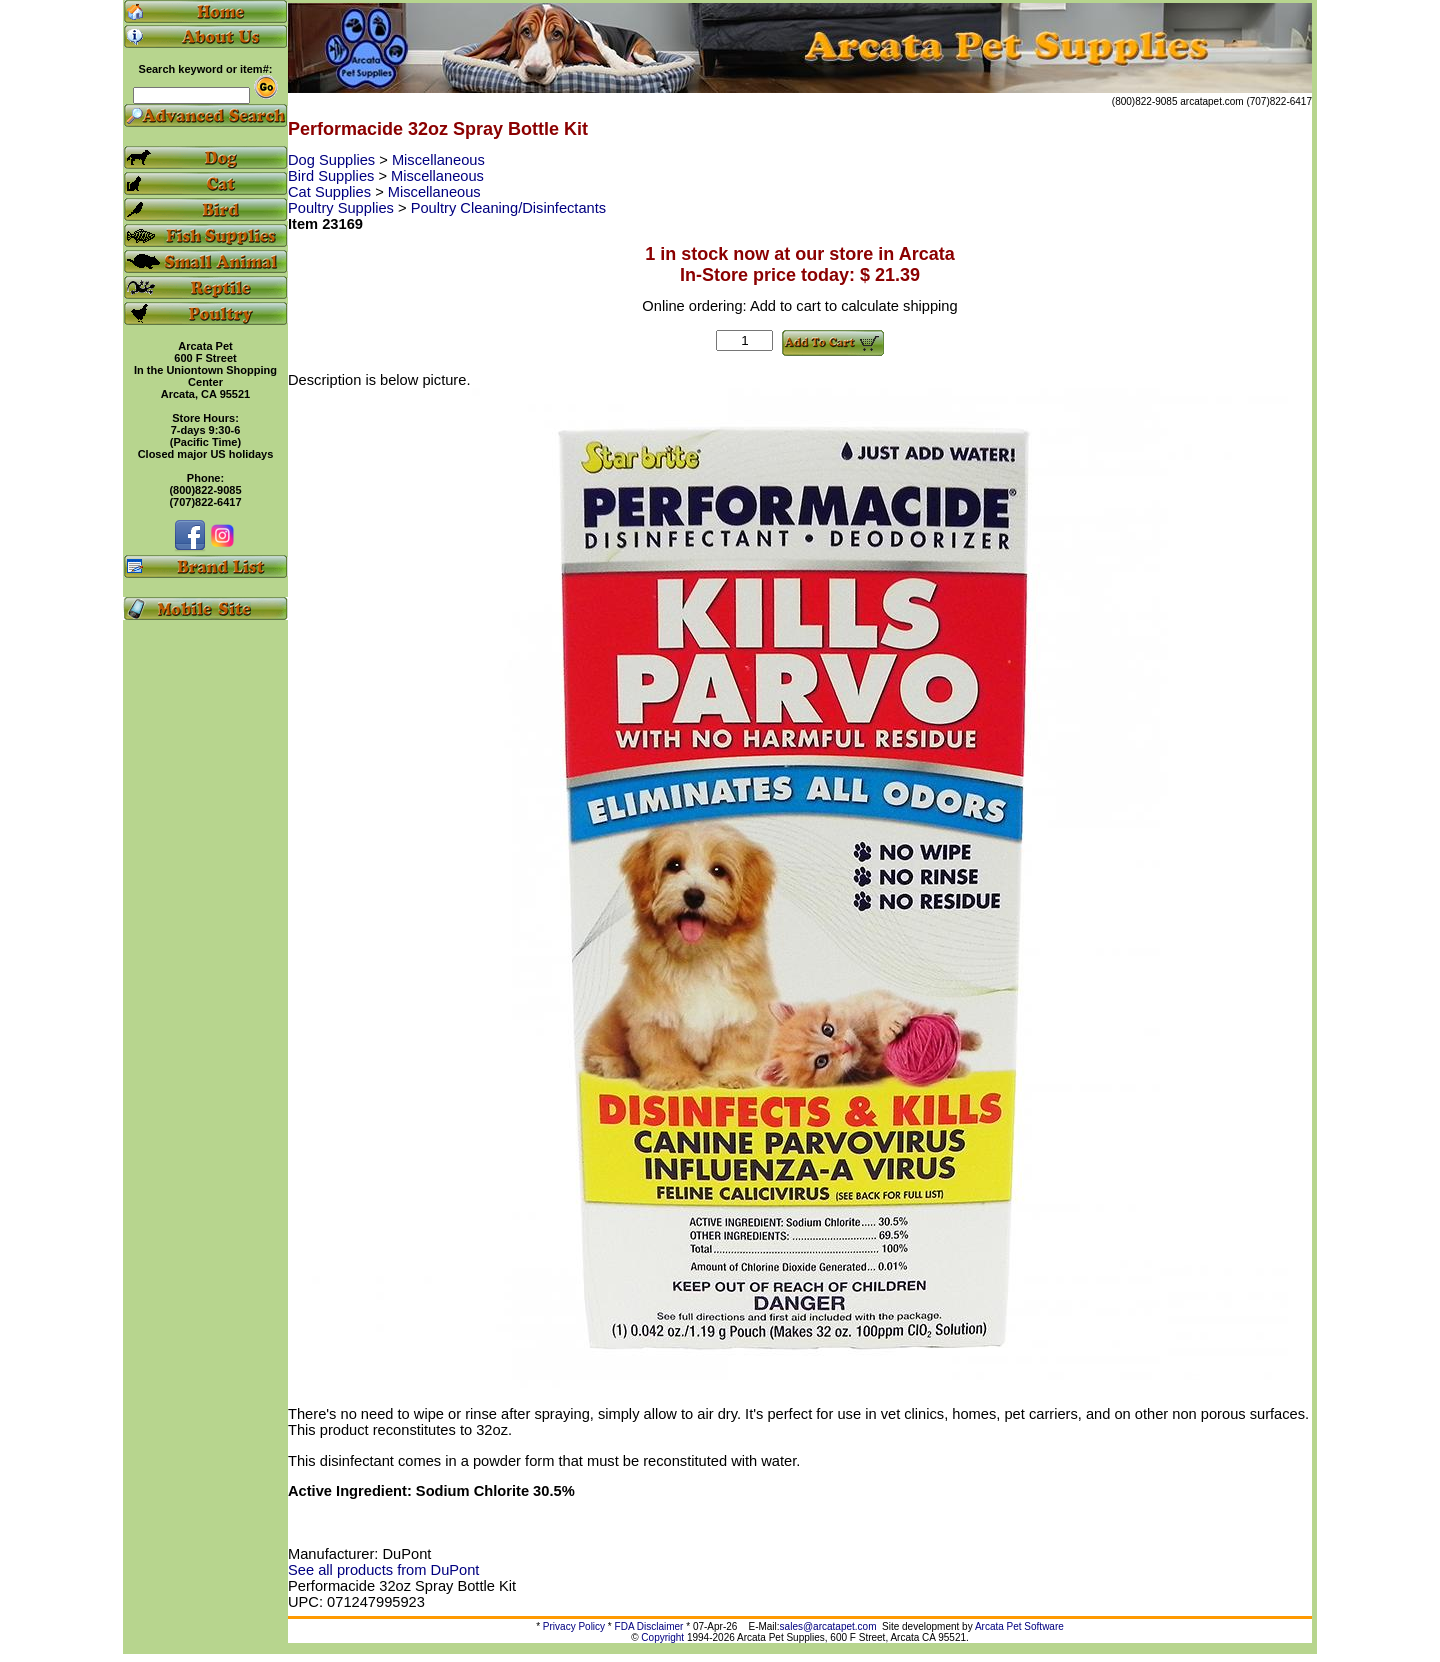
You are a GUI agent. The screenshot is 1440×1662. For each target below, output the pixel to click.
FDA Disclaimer (649, 1626)
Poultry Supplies (343, 208)
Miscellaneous (438, 160)
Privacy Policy (574, 1626)
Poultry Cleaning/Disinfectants (509, 208)
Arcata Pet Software (1019, 1626)
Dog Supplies (333, 160)
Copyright (662, 1637)
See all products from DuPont (383, 1570)
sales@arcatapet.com (828, 1626)
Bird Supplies (333, 176)
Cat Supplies (331, 192)
